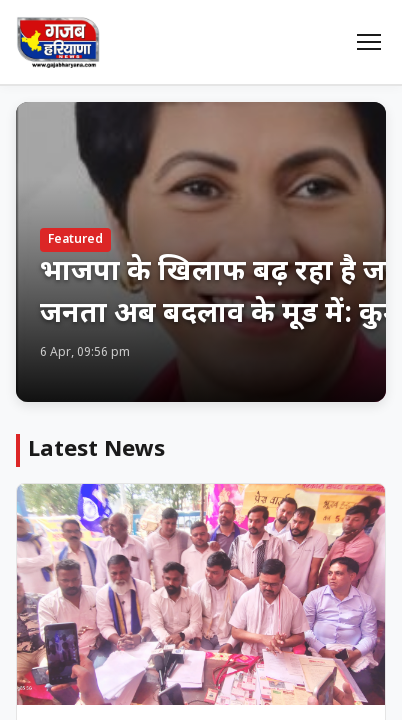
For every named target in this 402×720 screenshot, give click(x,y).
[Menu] (369, 42)
